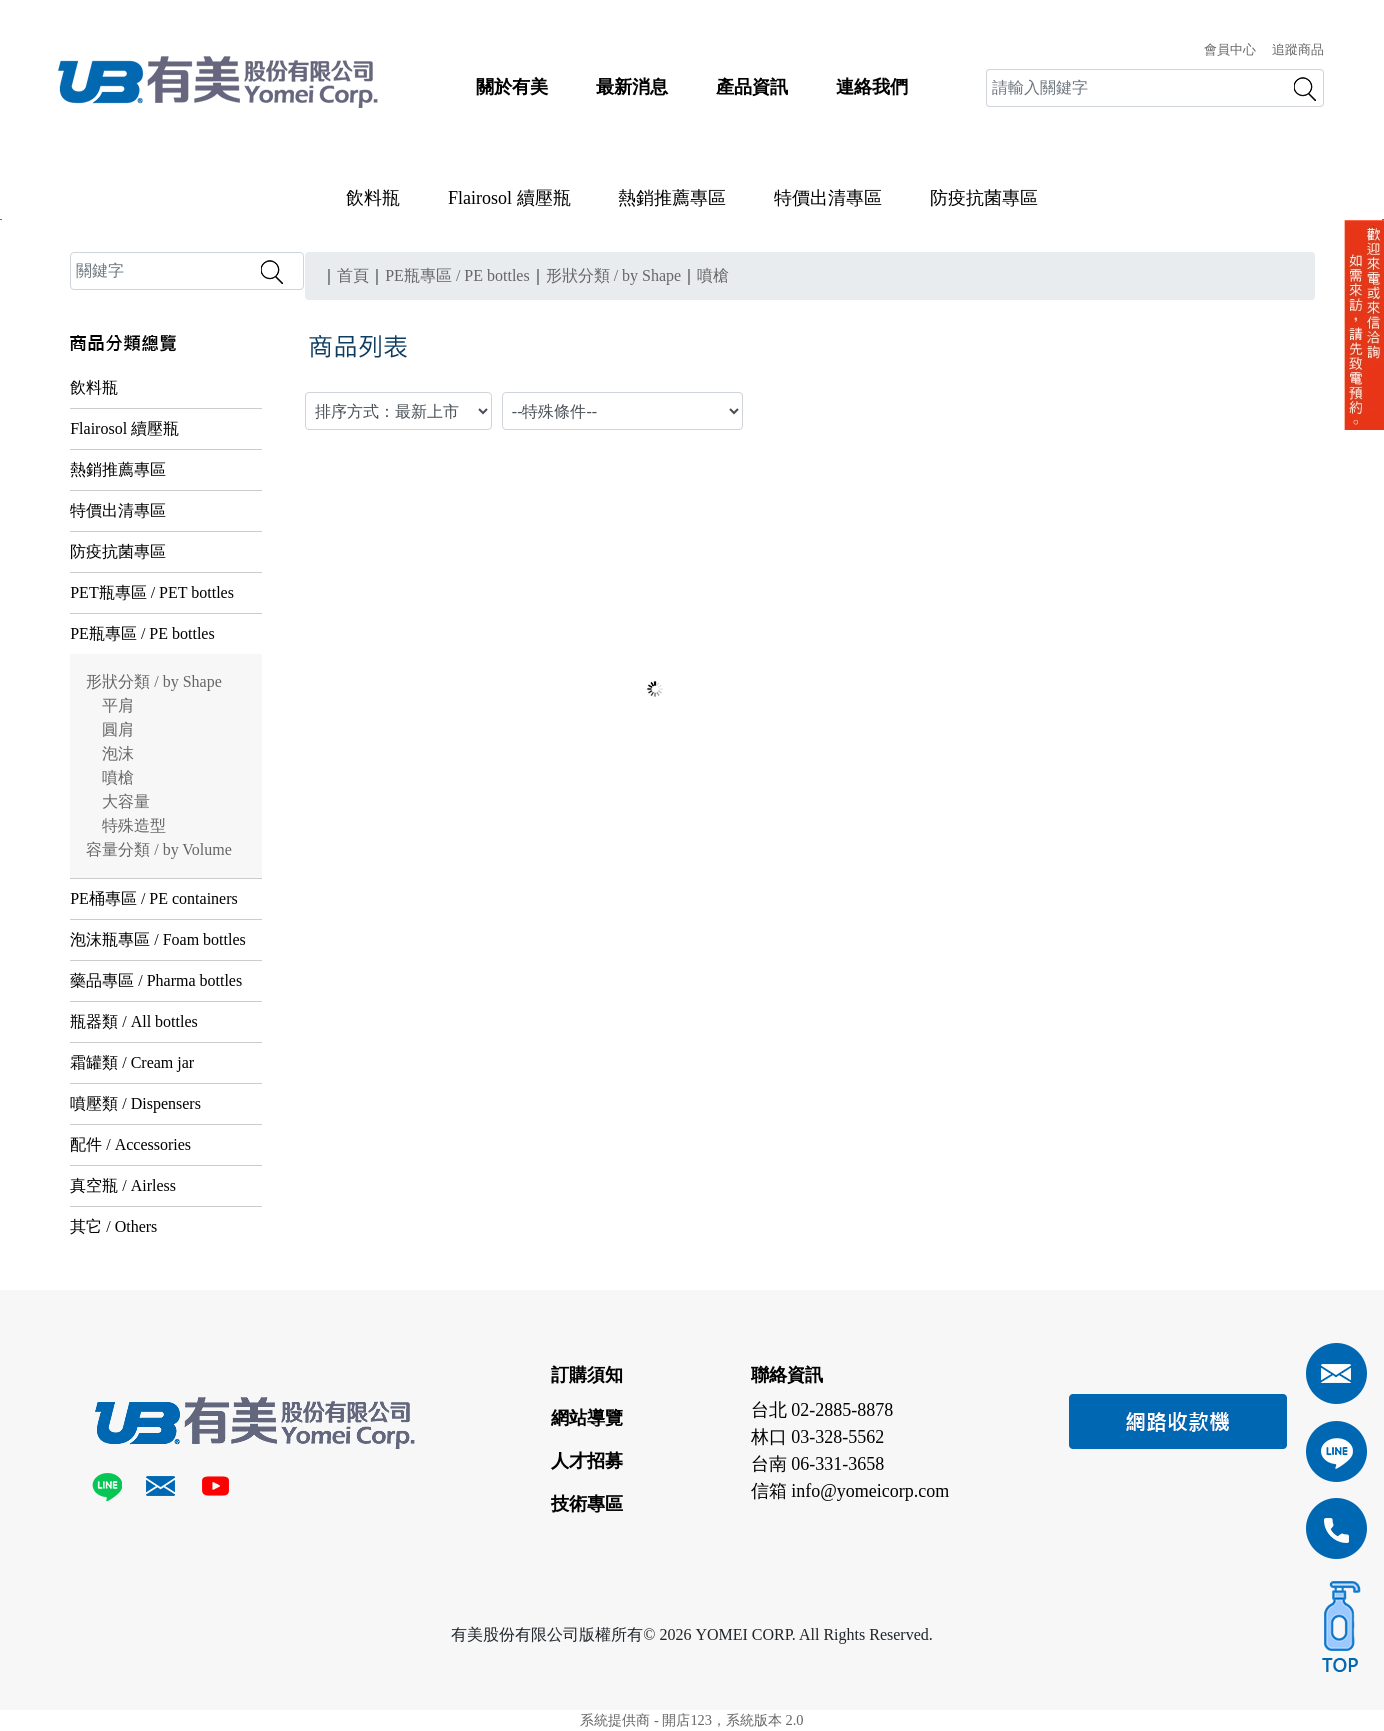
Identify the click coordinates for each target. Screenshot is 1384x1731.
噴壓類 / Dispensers (135, 1103)
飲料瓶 (373, 198)
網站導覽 (587, 1418)
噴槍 (118, 777)
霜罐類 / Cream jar (132, 1062)
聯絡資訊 (787, 1375)
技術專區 (587, 1504)
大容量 (126, 801)
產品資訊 (752, 87)
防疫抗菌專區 (984, 198)
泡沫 (118, 753)
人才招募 (587, 1461)
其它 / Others (113, 1226)
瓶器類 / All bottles (134, 1021)
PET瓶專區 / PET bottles (152, 592)
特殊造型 (134, 825)
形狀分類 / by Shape (154, 681)
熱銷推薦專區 (672, 198)
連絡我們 (872, 87)
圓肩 (118, 729)
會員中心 (1230, 50)
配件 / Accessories (130, 1144)
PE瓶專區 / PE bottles (142, 633)
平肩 (118, 705)
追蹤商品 (1298, 50)
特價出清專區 (828, 198)
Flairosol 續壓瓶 (509, 198)
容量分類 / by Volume (159, 849)
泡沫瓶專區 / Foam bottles (158, 939)
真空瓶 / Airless (123, 1185)
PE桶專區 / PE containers (154, 898)
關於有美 (512, 87)
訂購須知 (587, 1375)
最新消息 (632, 87)
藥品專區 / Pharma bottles (156, 980)
